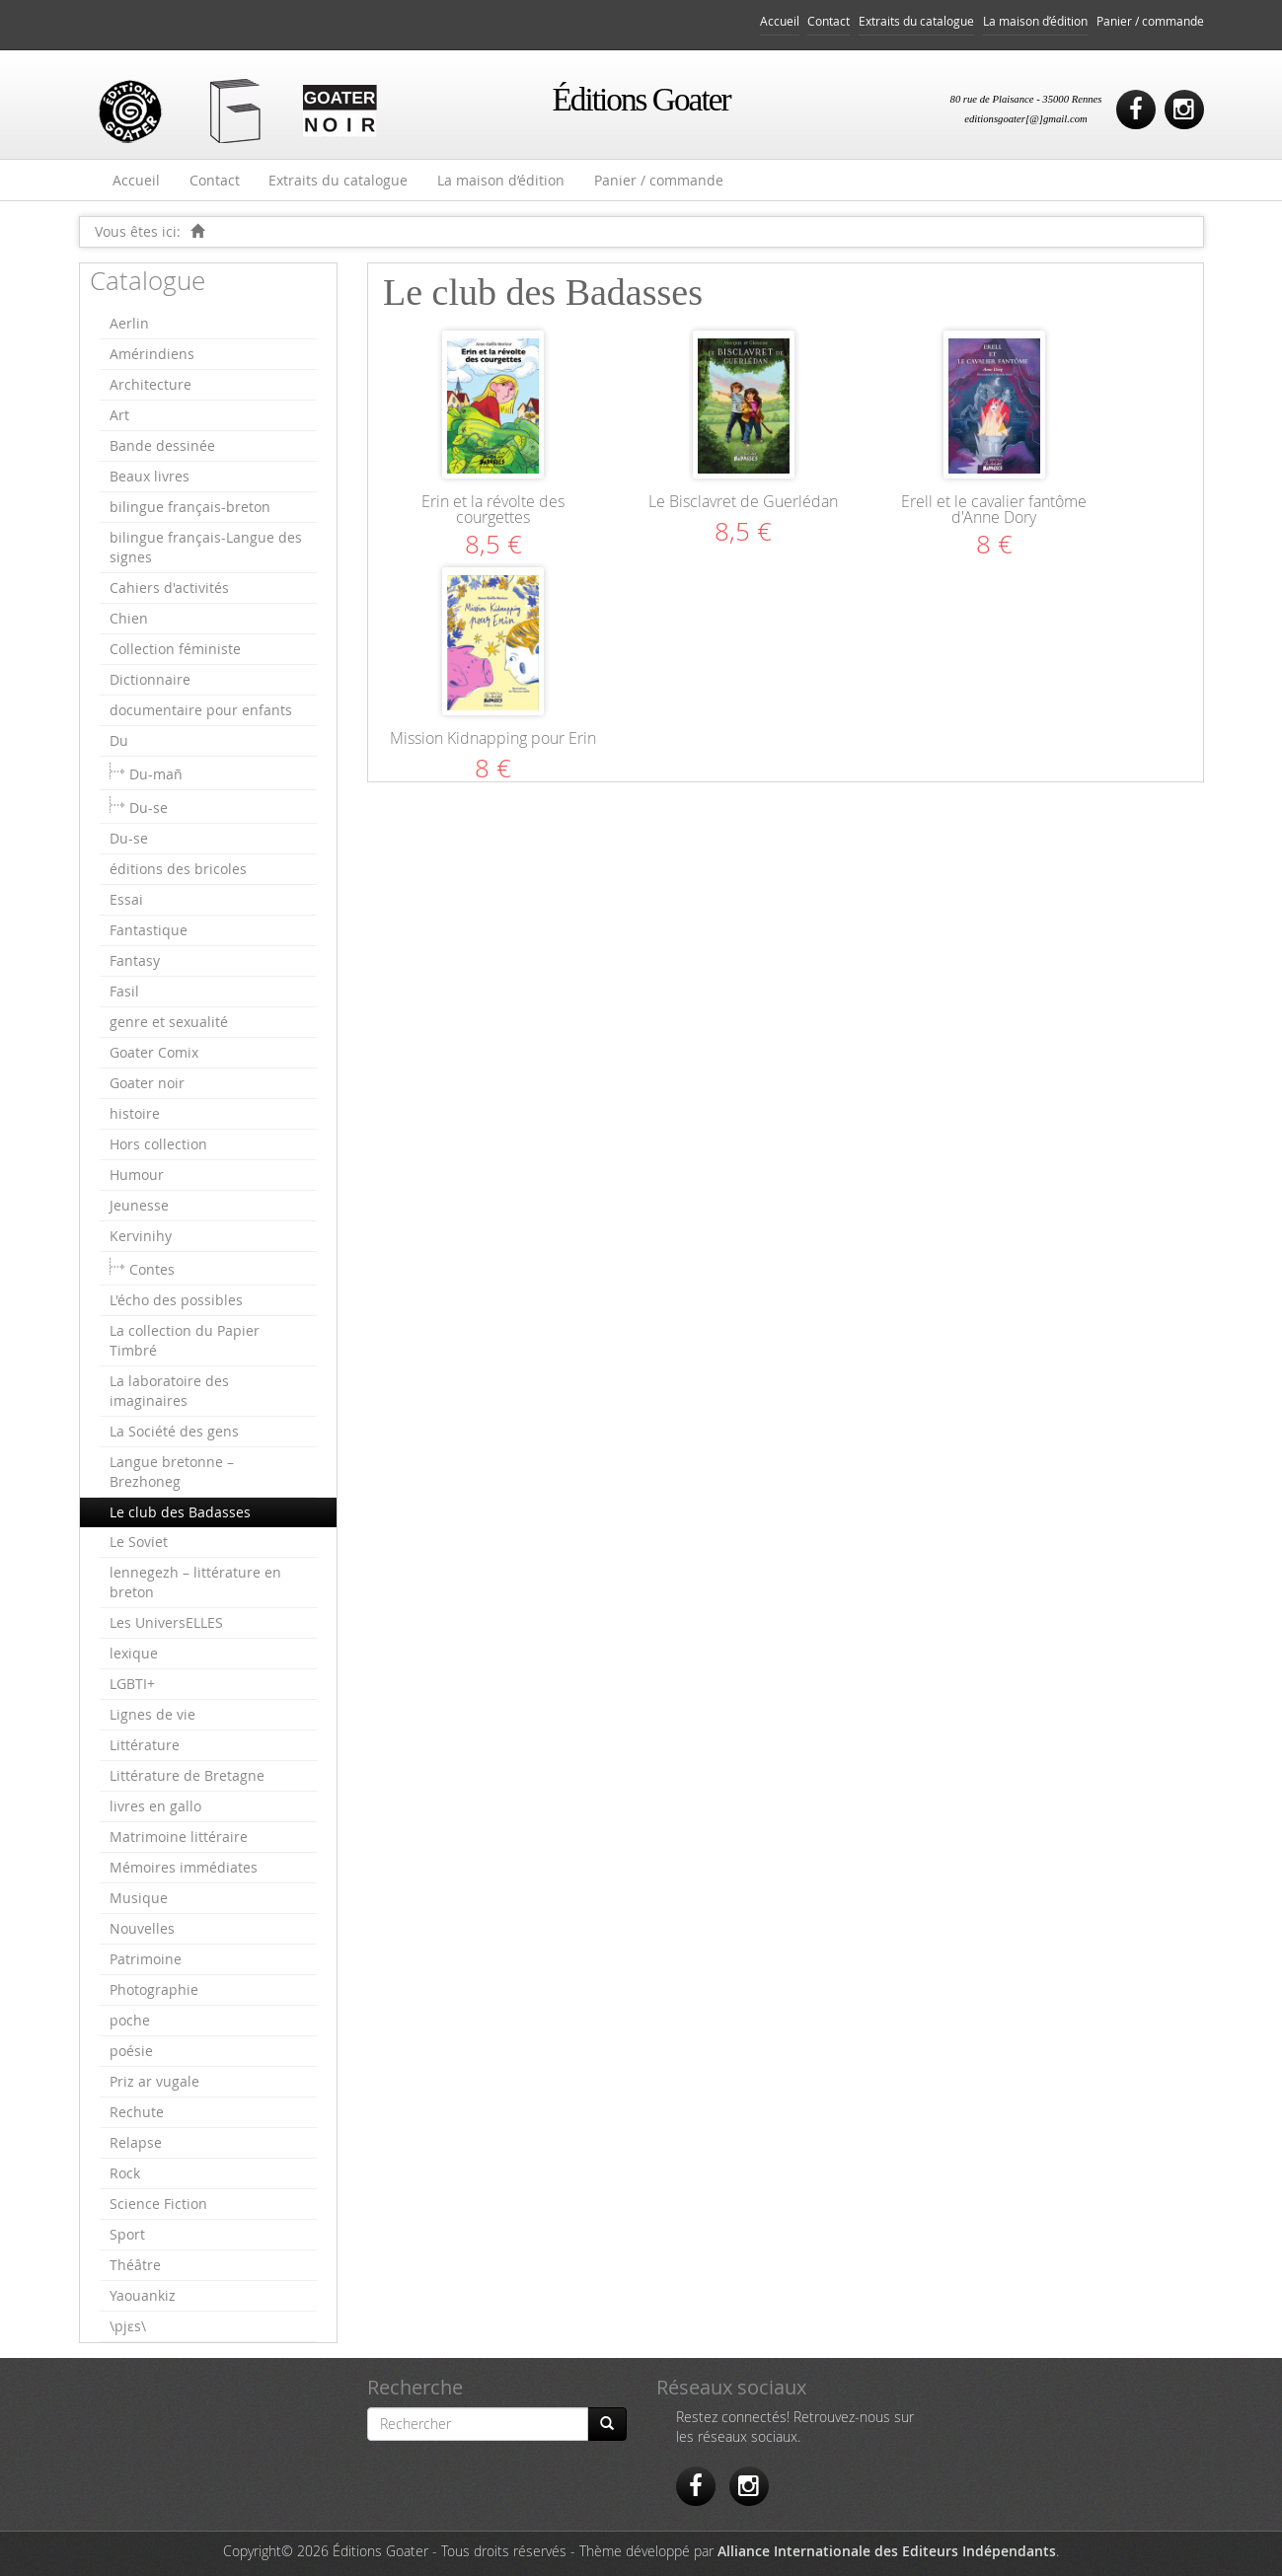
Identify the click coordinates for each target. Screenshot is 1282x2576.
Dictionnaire (150, 679)
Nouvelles (142, 1928)
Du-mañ (156, 774)
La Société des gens (174, 1431)
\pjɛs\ (128, 2326)
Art (119, 414)
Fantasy (135, 960)
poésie (131, 2050)
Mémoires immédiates (184, 1867)
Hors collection (158, 1144)
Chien (129, 618)
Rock (125, 2173)
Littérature (145, 1744)
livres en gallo (155, 1806)
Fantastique (149, 929)
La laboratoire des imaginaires (169, 1390)
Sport (127, 2234)
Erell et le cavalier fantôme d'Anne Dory (994, 509)
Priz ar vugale (154, 2081)
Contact (828, 21)
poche (130, 2020)
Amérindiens (152, 353)
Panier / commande (1150, 21)
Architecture (150, 384)
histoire (135, 1113)
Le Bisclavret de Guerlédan (743, 501)
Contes (152, 1269)
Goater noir (147, 1082)
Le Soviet (139, 1541)
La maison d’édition (1035, 21)
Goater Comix (154, 1052)
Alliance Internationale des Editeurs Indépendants (886, 2550)
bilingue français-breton (190, 506)
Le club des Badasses (180, 1512)
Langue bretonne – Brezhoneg (172, 1471)
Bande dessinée (162, 445)
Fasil (124, 991)
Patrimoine (146, 1959)
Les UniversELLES (166, 1622)
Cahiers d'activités (169, 587)
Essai (126, 899)
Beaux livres (149, 476)
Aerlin (129, 323)
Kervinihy (141, 1235)
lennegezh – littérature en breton (195, 1582)
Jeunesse (139, 1205)
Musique (139, 1897)
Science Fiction (158, 2203)
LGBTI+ (132, 1683)
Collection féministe (175, 648)
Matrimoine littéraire (179, 1836)
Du (119, 740)
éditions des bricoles (178, 868)
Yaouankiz (143, 2295)
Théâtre (135, 2264)
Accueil (779, 21)
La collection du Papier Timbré (185, 1340)
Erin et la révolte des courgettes (493, 509)
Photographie (154, 1989)
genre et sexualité (169, 1021)
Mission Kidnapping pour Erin (493, 738)
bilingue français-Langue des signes (206, 547)
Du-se (148, 807)
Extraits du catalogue (916, 21)
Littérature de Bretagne (187, 1775)
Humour (137, 1174)
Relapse (136, 2142)
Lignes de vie (152, 1714)
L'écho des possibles (176, 1299)
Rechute (137, 2111)
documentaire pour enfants (201, 709)
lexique (134, 1653)
